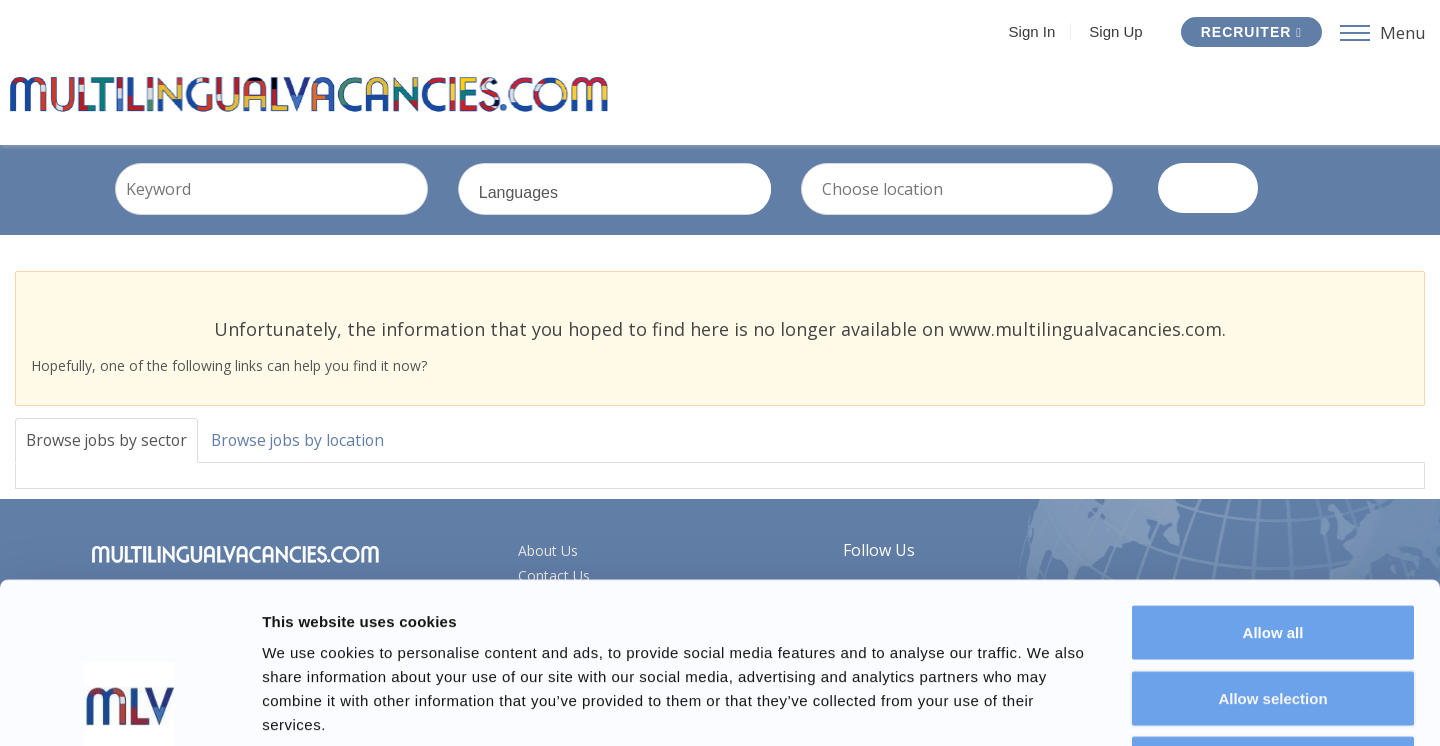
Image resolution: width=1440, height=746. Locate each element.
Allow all (1273, 483)
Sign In (1032, 31)
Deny (1273, 614)
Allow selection (1272, 549)
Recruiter (1251, 32)
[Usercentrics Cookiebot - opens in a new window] (129, 707)
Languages (645, 207)
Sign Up (1115, 31)
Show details (1049, 706)
